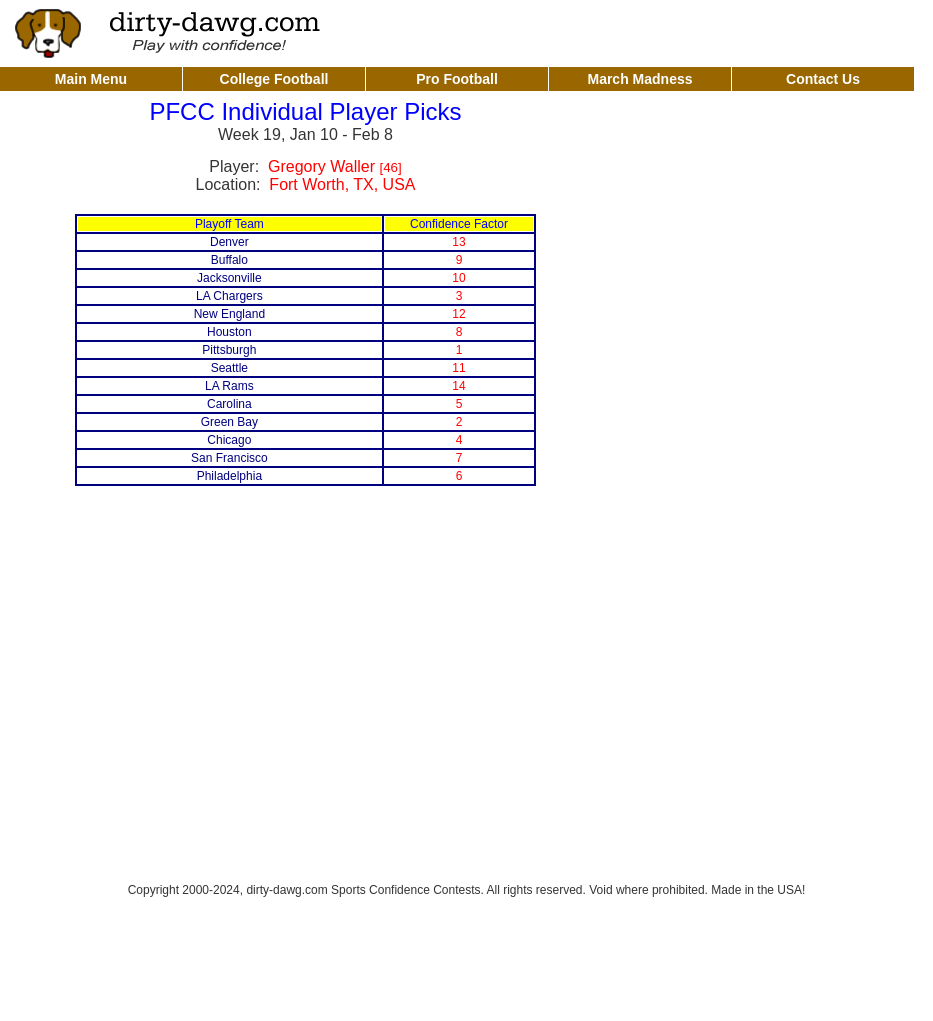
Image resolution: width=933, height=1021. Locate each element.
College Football (274, 79)
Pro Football (457, 79)
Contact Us (823, 79)
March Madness (639, 79)
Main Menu (91, 79)
